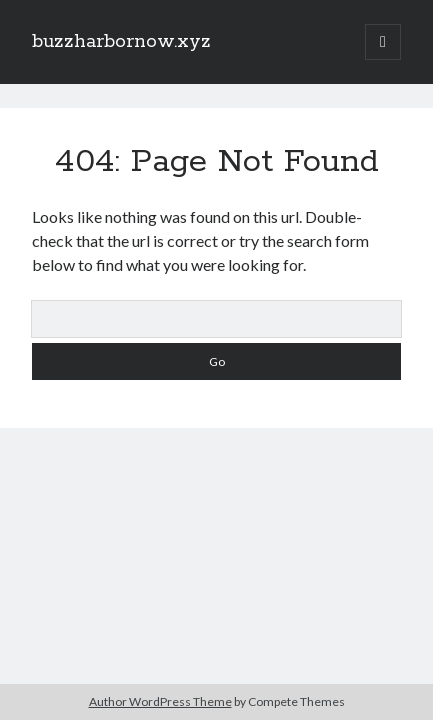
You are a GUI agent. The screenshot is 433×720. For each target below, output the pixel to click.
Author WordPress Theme (160, 701)
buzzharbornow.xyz (121, 42)
